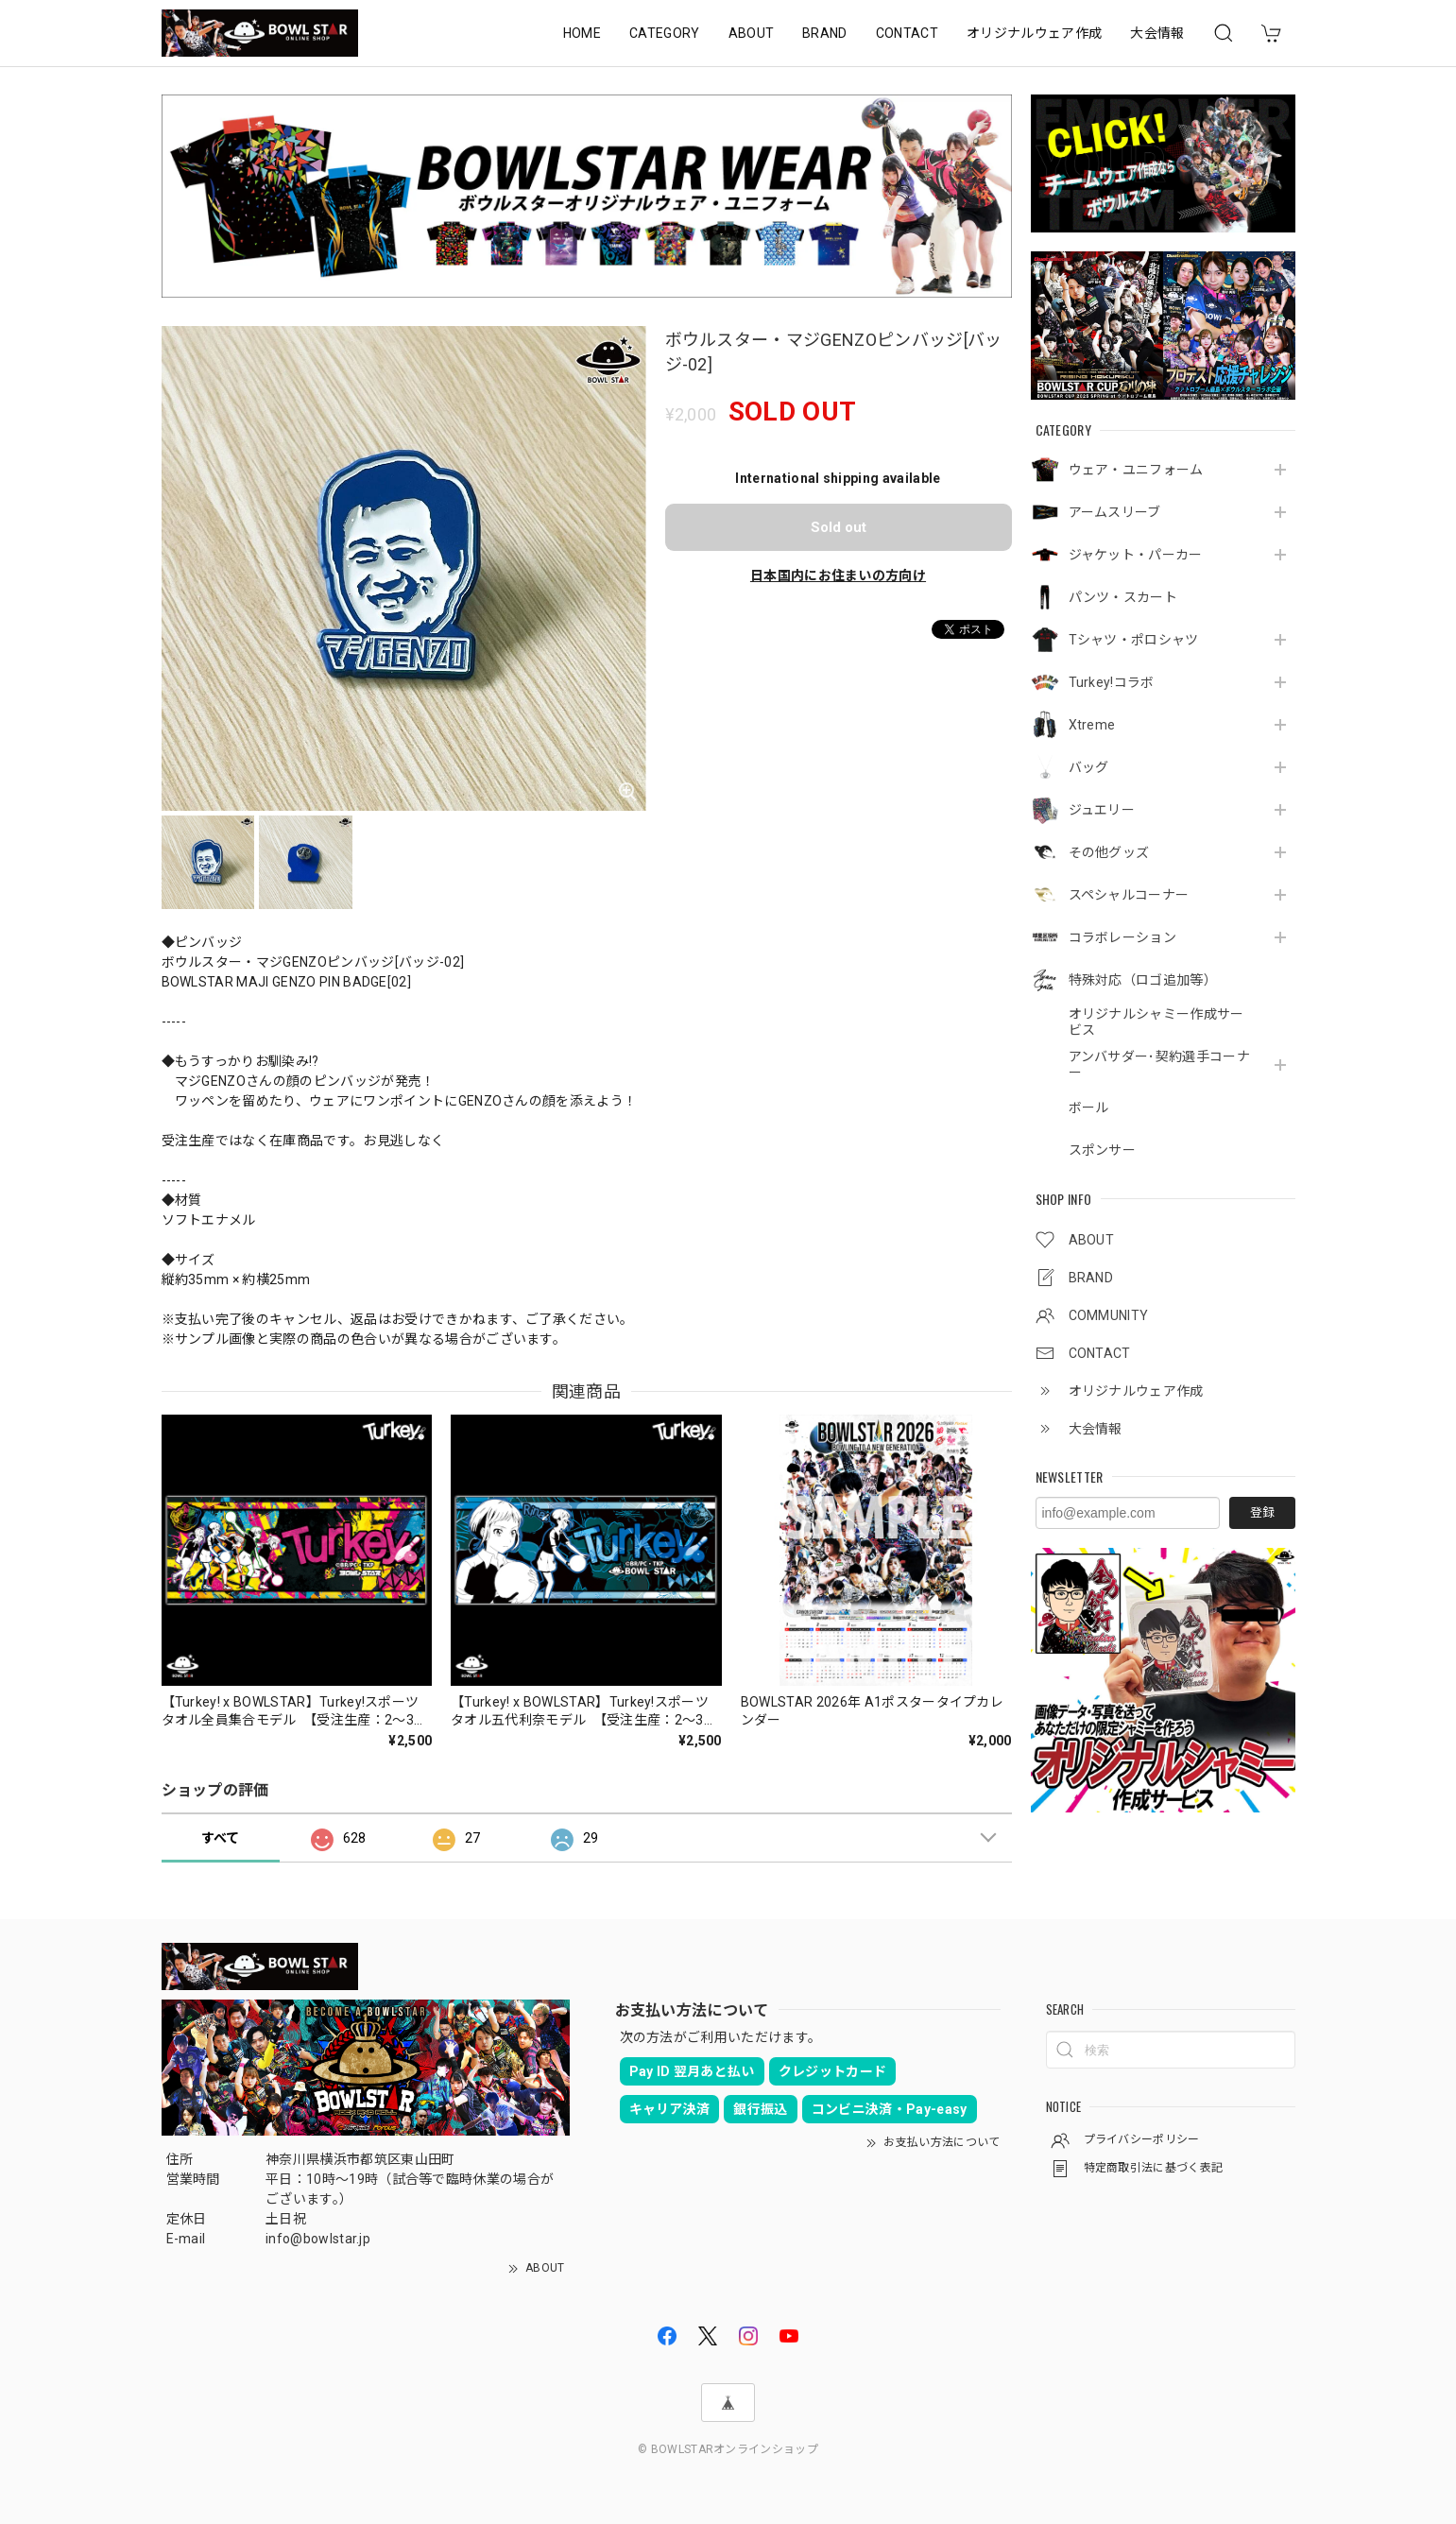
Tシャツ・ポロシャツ (1134, 639)
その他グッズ (1109, 852)
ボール (1089, 1107)
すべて (220, 1838)
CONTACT (907, 33)
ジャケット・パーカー (1136, 554)
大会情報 (1157, 33)
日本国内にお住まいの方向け (838, 575)
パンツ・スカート (1123, 597)
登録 (1262, 1512)
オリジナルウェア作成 (1034, 33)
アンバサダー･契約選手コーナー (1159, 1064)
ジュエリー (1102, 809)
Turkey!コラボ (1112, 682)
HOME (582, 33)
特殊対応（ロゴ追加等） (1143, 979)
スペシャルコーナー (1129, 894)
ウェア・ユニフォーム (1136, 469)
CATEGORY (664, 33)
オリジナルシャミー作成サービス (1156, 1022)
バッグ (1089, 767)
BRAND (825, 33)
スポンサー (1103, 1150)
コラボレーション (1123, 937)
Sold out (838, 527)
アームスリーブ (1115, 512)
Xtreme (1092, 724)
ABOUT (751, 33)
